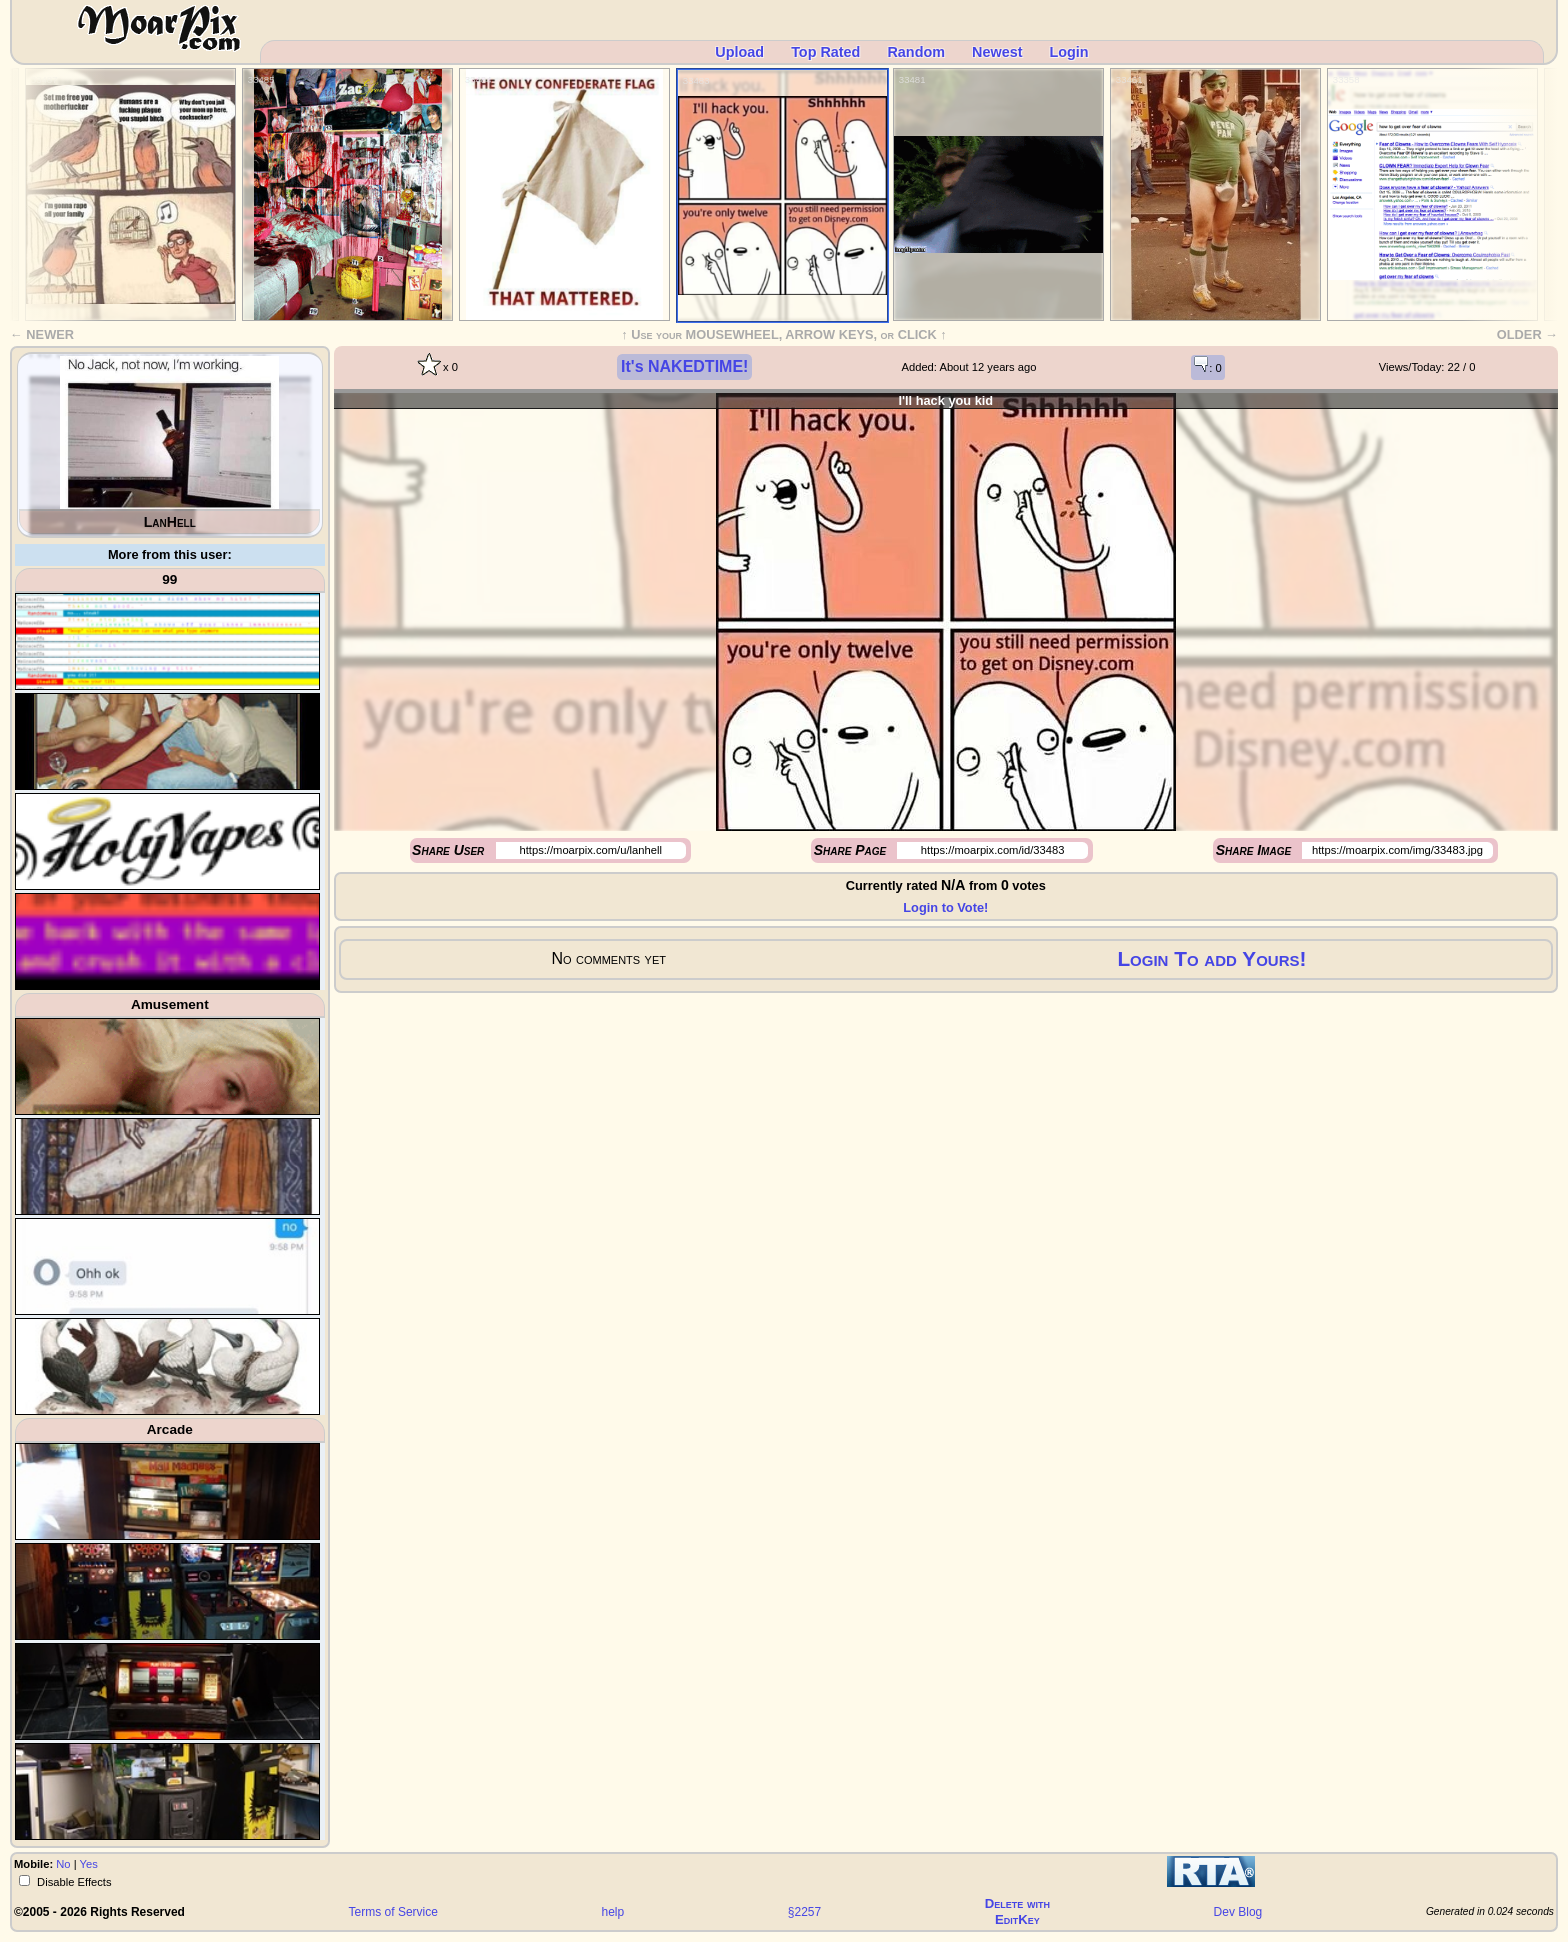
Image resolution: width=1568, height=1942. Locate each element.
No (63, 1864)
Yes (89, 1864)
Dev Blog (1238, 1912)
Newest (997, 52)
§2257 (804, 1912)
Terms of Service (393, 1912)
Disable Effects (73, 1882)
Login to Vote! (945, 907)
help (613, 1912)
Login (1068, 52)
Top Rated (825, 52)
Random (916, 52)
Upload (739, 52)
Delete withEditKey (1017, 1911)
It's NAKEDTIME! (684, 366)
